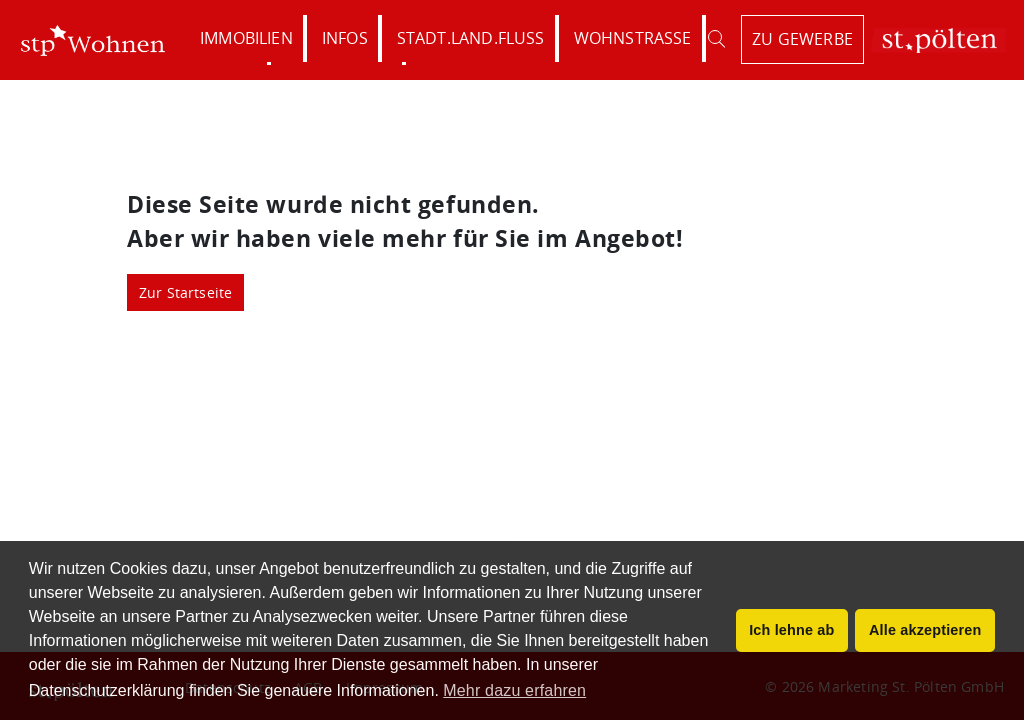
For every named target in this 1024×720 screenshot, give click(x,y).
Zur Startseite (186, 292)
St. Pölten (938, 40)
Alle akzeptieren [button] (925, 630)
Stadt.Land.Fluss (471, 38)
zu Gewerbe (802, 39)
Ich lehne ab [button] (791, 630)
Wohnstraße (633, 38)
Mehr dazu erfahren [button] (514, 690)
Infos (345, 38)
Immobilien (246, 38)
